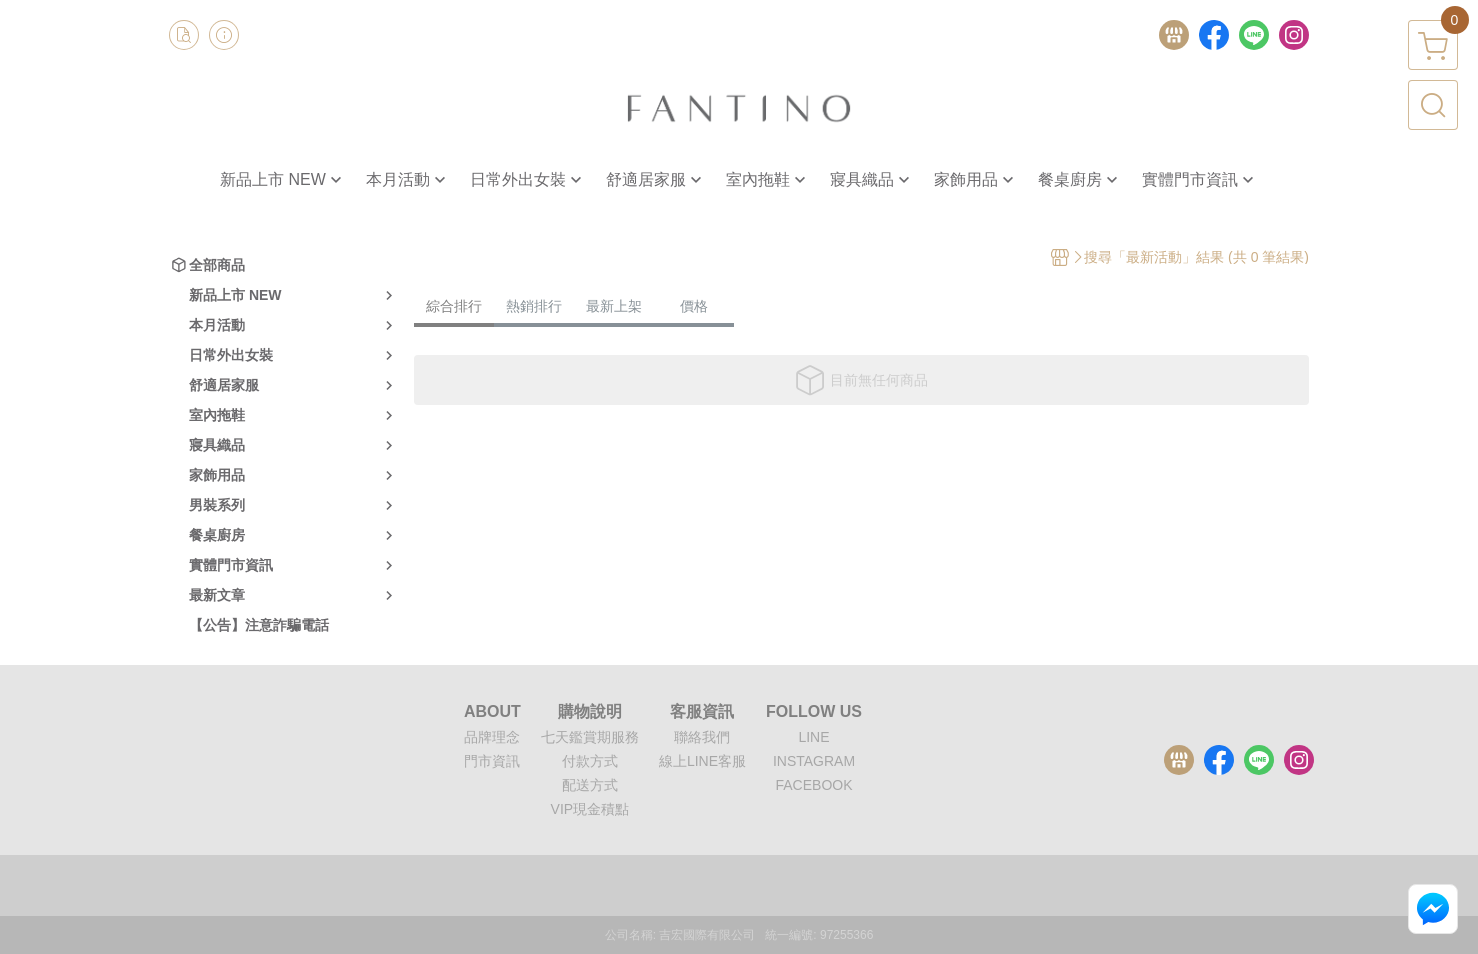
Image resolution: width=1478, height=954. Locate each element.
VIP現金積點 (590, 809)
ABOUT (492, 712)
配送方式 (590, 785)
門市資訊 (492, 761)
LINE (813, 737)
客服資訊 (702, 712)
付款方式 (590, 761)
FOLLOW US (814, 712)
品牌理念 (492, 737)
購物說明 (590, 712)
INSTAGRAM (814, 761)
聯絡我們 (702, 737)
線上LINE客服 (702, 761)
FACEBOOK (813, 785)
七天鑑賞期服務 (590, 737)
